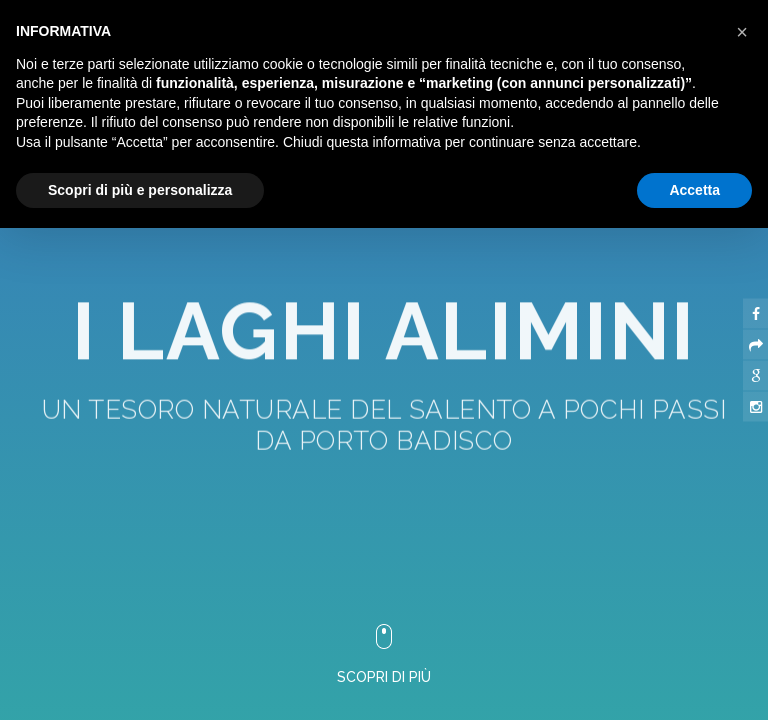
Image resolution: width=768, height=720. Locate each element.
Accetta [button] (694, 190)
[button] (742, 32)
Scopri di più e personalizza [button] (140, 190)
